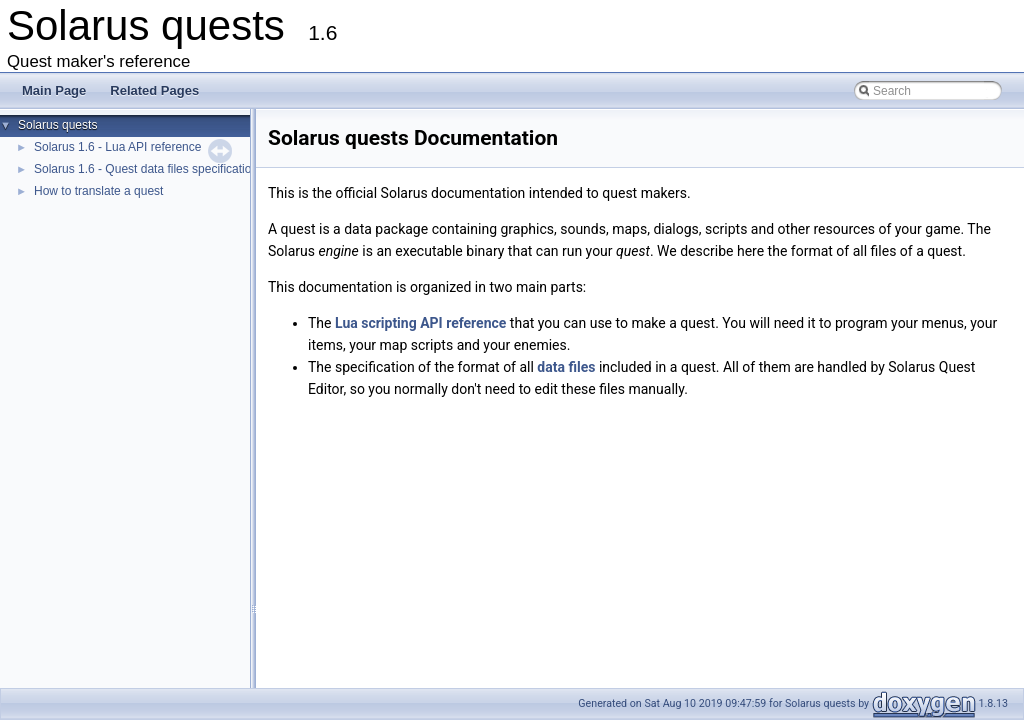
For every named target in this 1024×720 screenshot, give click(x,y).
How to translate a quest (98, 191)
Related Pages (154, 90)
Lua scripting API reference (420, 323)
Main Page (54, 90)
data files (566, 367)
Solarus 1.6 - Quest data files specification (146, 169)
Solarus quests (57, 125)
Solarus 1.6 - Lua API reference (117, 147)
